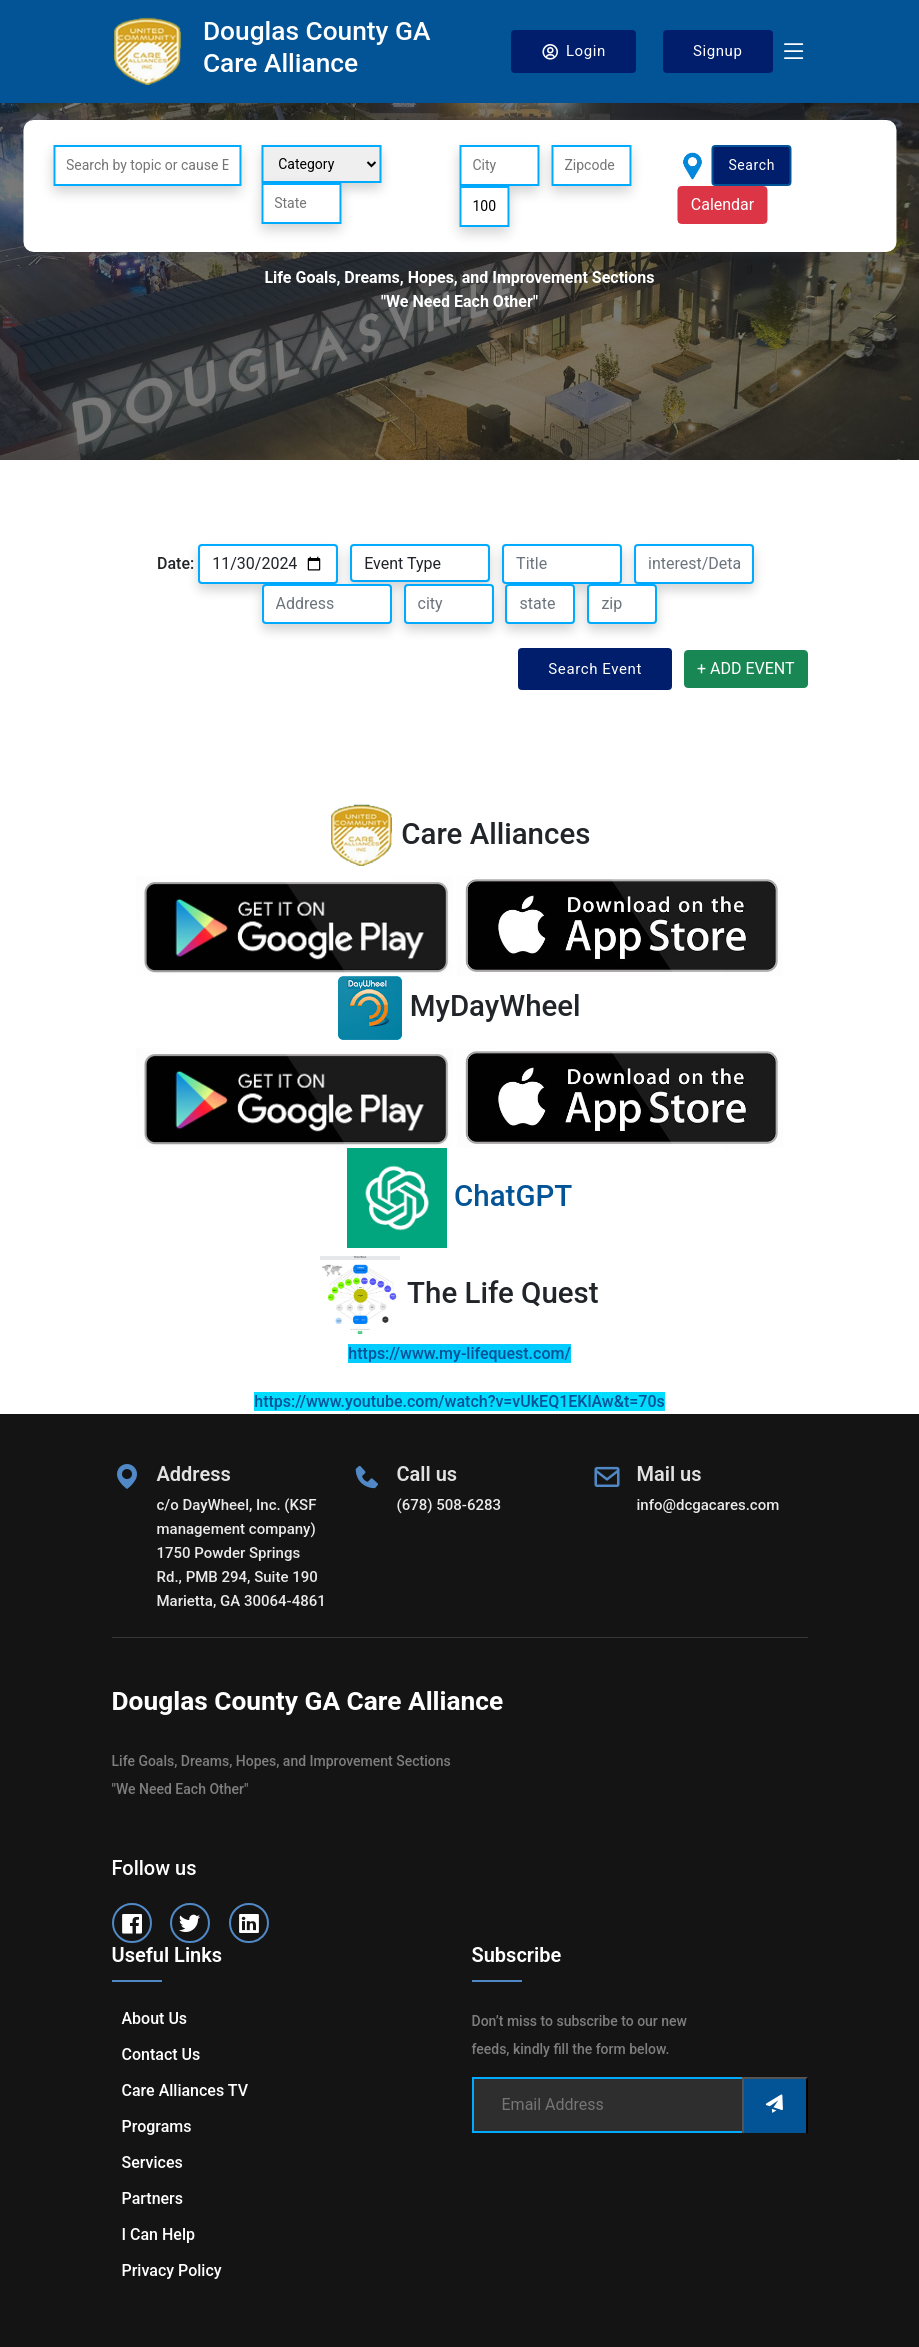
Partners (153, 2198)
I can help (158, 2234)
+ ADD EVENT (746, 668)
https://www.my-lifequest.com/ (459, 1353)
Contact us (161, 2054)
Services (152, 2162)
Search (751, 165)
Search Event (595, 669)
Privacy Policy (172, 2270)
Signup (718, 51)
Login (573, 51)
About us (155, 2018)
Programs (157, 2126)
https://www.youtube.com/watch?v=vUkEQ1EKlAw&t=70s (459, 1401)
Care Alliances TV (185, 2090)
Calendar (722, 204)
